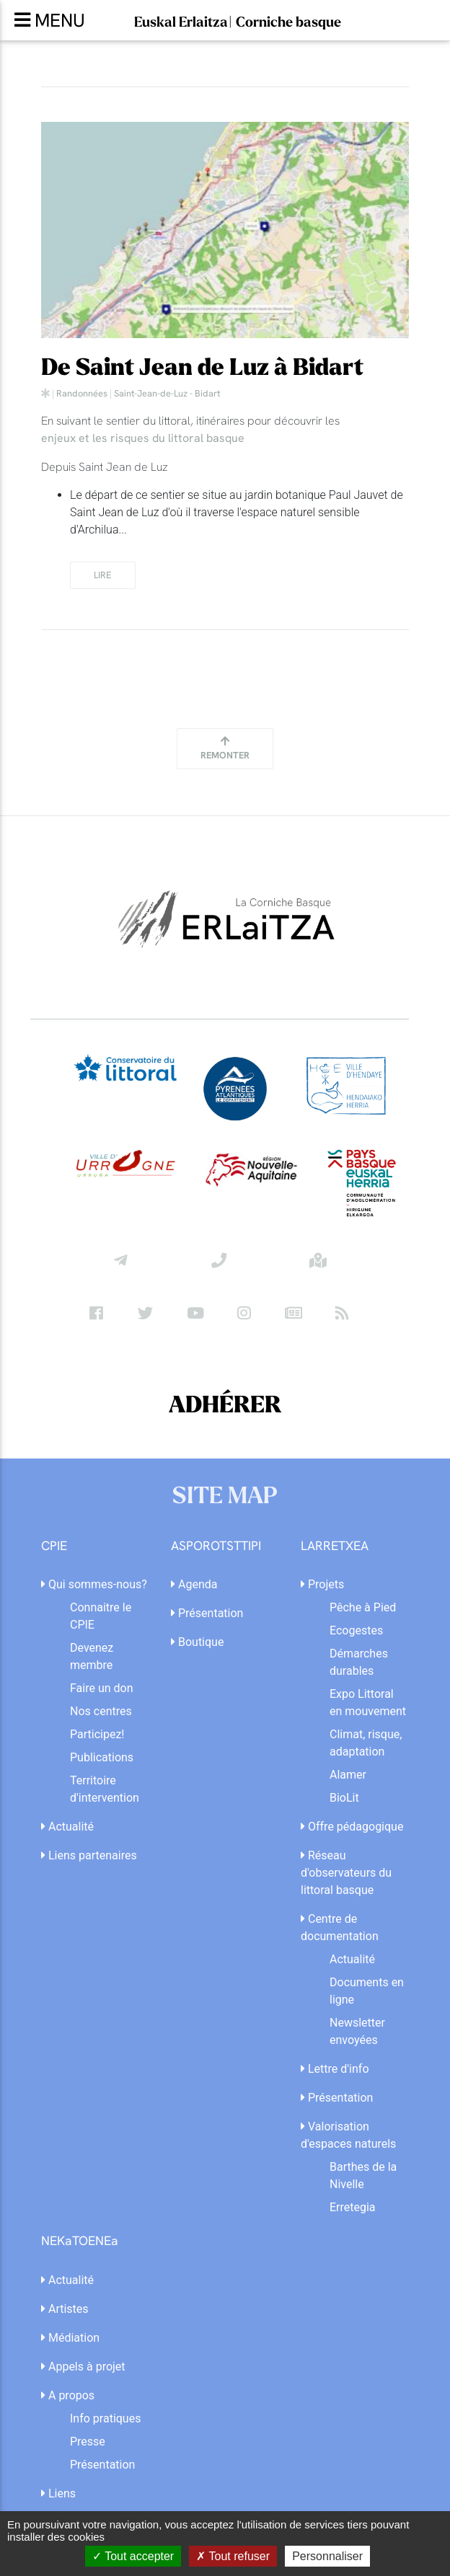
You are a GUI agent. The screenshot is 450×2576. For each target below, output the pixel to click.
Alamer (348, 1774)
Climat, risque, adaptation (366, 1742)
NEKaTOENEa (79, 2241)
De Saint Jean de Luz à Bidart (202, 368)
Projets (322, 1584)
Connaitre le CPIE (100, 1616)
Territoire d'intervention (104, 1789)
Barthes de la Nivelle (363, 2175)
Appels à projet (83, 2366)
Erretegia (353, 2207)
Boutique (197, 1642)
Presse (87, 2441)
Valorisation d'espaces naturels (348, 2135)
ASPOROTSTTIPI (216, 1546)
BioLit (344, 1798)
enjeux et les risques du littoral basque (142, 437)
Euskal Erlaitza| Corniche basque (237, 22)
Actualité (67, 1826)
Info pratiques (105, 2418)
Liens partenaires (89, 1855)
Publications (101, 1757)
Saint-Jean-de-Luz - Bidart (167, 393)
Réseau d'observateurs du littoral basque (346, 1873)
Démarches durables (359, 1662)
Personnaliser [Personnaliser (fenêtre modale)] (327, 2556)
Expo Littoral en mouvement (368, 1702)
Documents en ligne (367, 1990)
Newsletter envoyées (357, 2031)
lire (103, 574)
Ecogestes (356, 1630)
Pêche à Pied (363, 1607)
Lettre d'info (335, 2069)
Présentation (207, 1613)
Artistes (65, 2309)
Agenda (194, 1584)
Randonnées (81, 393)
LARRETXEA (335, 1546)
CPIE (54, 1546)
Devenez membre (91, 1656)
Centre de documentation (340, 1927)
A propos (67, 2395)
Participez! (97, 1734)
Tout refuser (233, 2556)
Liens (58, 2493)
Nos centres (101, 1711)
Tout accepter (133, 2556)
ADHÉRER (225, 1405)
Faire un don (101, 1688)
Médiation (70, 2338)
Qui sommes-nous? (94, 1584)
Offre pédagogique (352, 1826)
